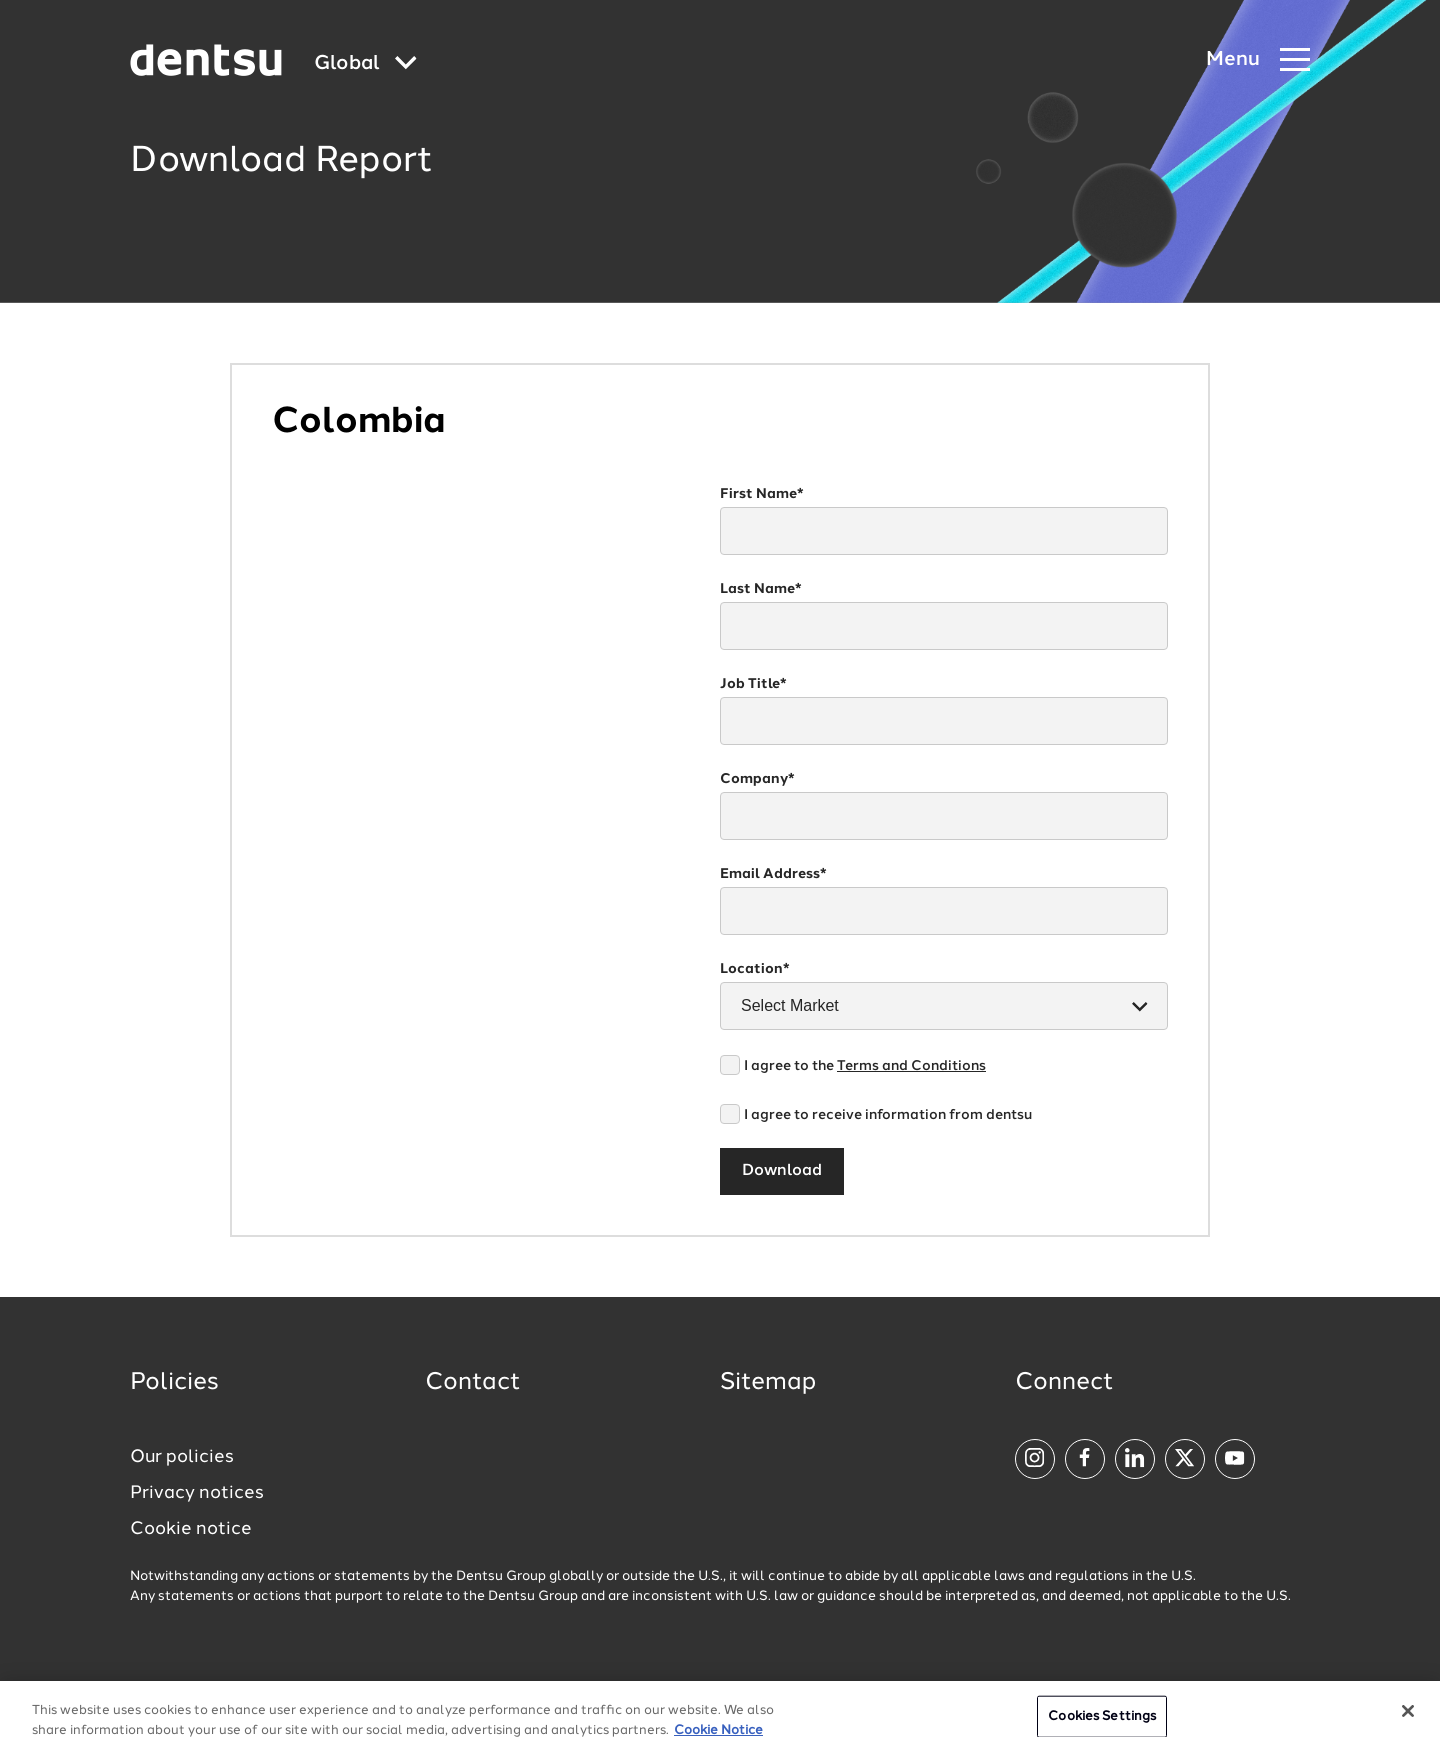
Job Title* (753, 684)
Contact (473, 1383)
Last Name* (761, 589)
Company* (757, 779)
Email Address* (773, 874)
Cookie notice (191, 1529)
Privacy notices (197, 1493)
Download (782, 1171)
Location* (755, 969)
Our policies (182, 1457)
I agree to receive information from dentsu (888, 1115)
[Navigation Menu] (1258, 60)
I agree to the (865, 1066)
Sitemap (768, 1383)
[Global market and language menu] (365, 64)
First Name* (762, 494)
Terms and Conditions (911, 1066)
